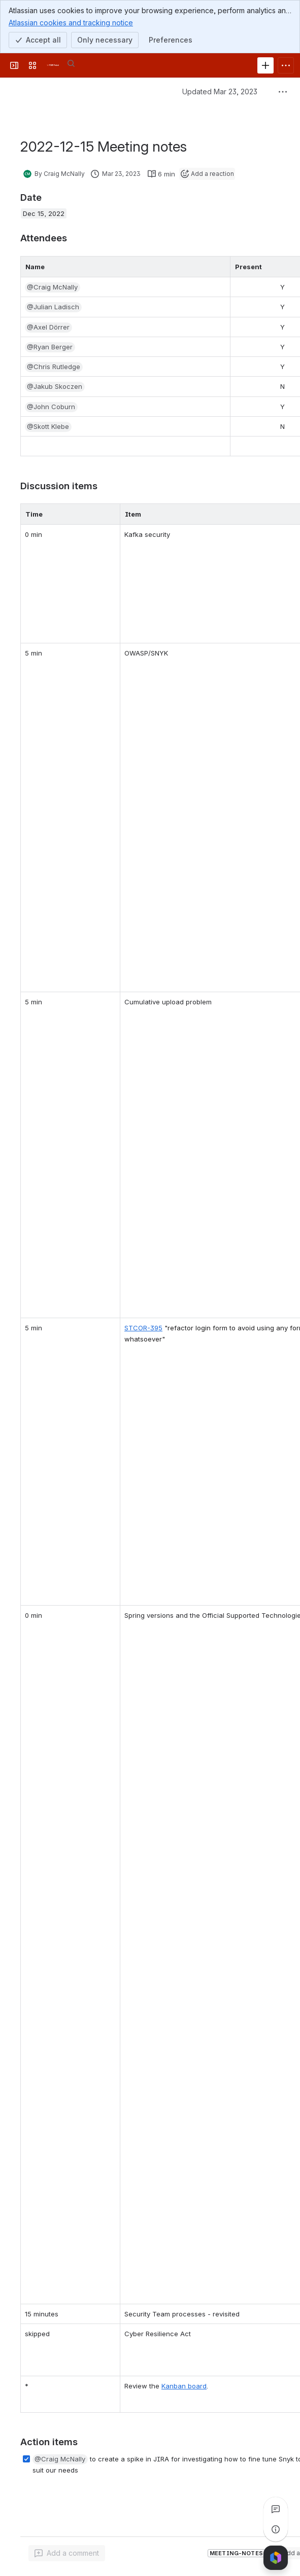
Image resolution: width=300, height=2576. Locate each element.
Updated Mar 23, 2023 (219, 91)
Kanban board (184, 2386)
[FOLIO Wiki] (53, 65)
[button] (52, 287)
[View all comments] (276, 2509)
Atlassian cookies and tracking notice (71, 22)
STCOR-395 (143, 1328)
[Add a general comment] (66, 2553)
